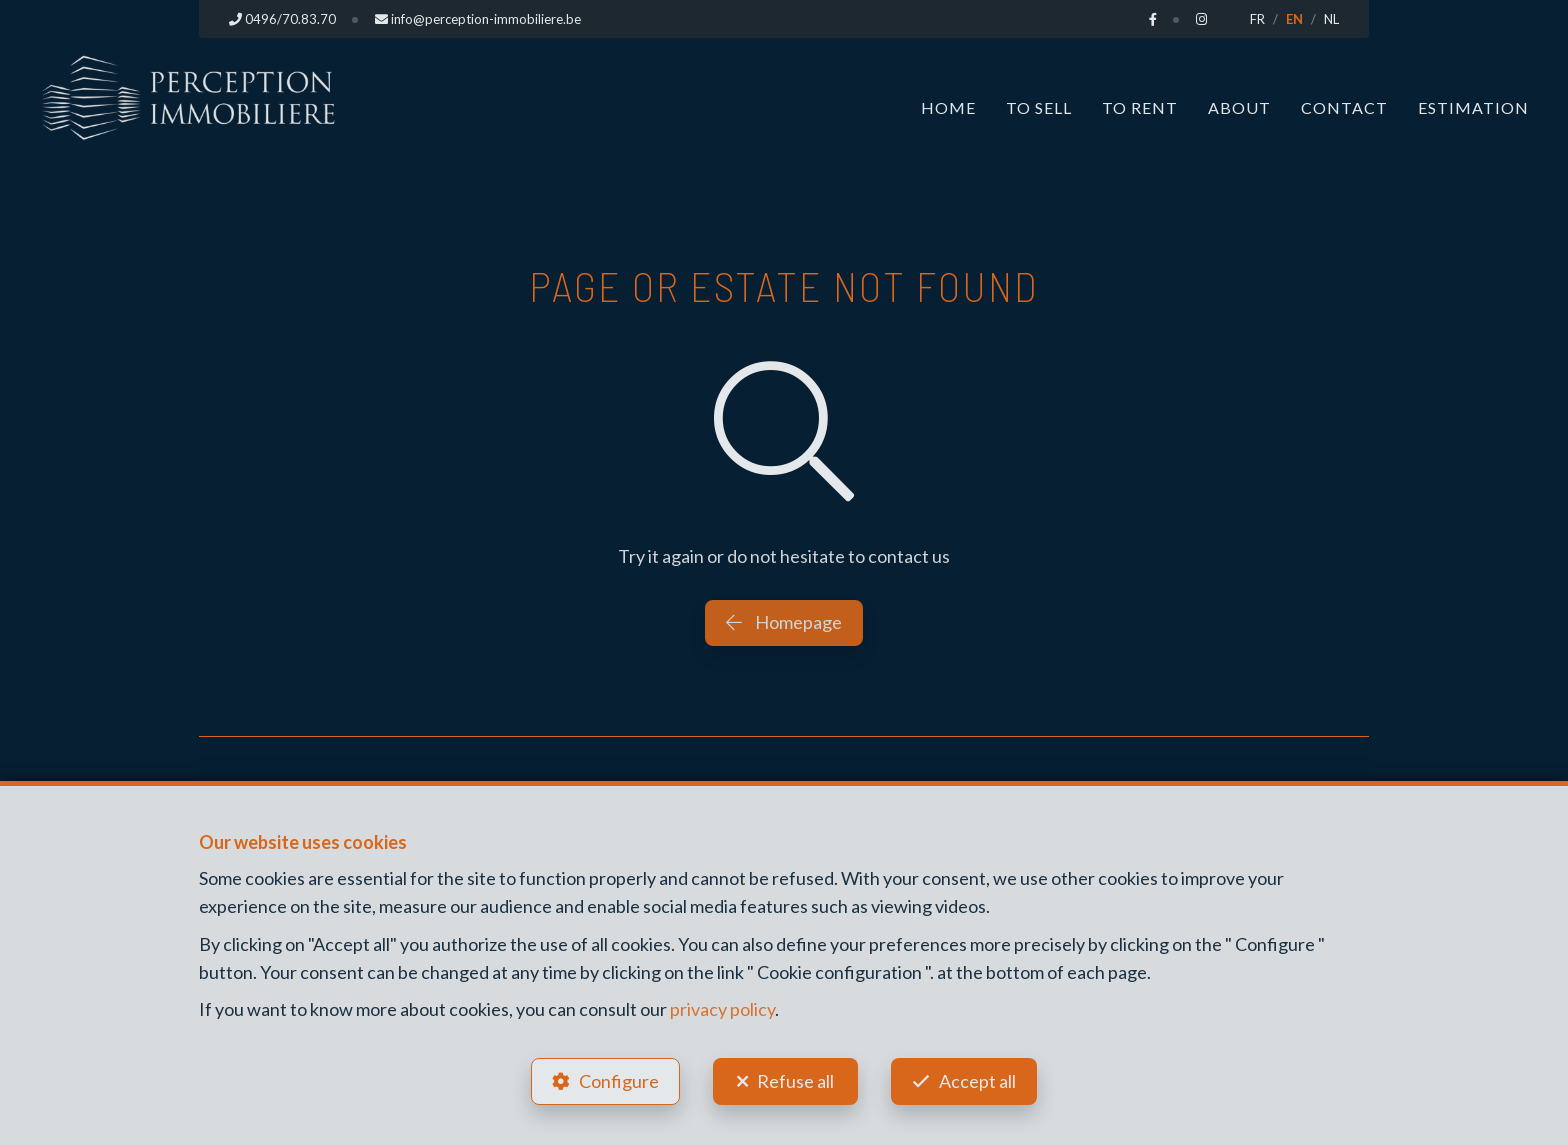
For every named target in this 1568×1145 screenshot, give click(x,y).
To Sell (1039, 107)
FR (1257, 19)
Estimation (1473, 107)
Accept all (977, 1081)
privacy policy (722, 1009)
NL (1331, 19)
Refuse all (795, 1081)
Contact (1344, 107)
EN (1294, 19)
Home (948, 107)
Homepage (784, 622)
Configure (619, 1081)
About (1239, 107)
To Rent (1140, 107)
